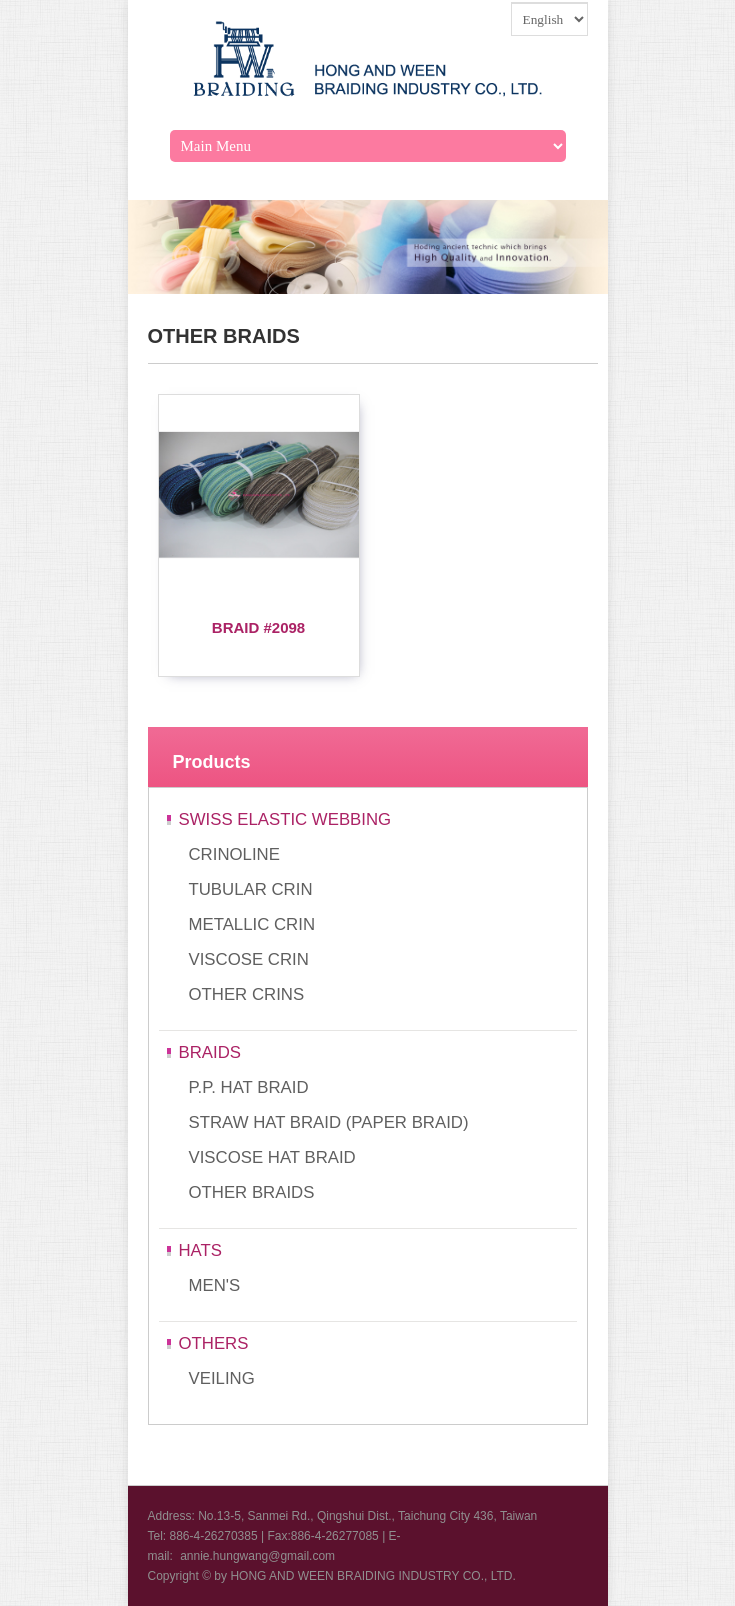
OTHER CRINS (247, 994)
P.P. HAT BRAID (249, 1087)
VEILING (222, 1378)
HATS (201, 1250)
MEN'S (215, 1285)
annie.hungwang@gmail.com (257, 1556)
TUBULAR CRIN (251, 889)
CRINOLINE (234, 854)
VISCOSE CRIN (249, 959)
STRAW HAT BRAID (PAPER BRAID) (329, 1122)
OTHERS (214, 1343)
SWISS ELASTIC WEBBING (285, 819)
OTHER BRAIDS (252, 1192)
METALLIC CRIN (252, 924)
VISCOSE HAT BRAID (272, 1157)
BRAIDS (210, 1052)
